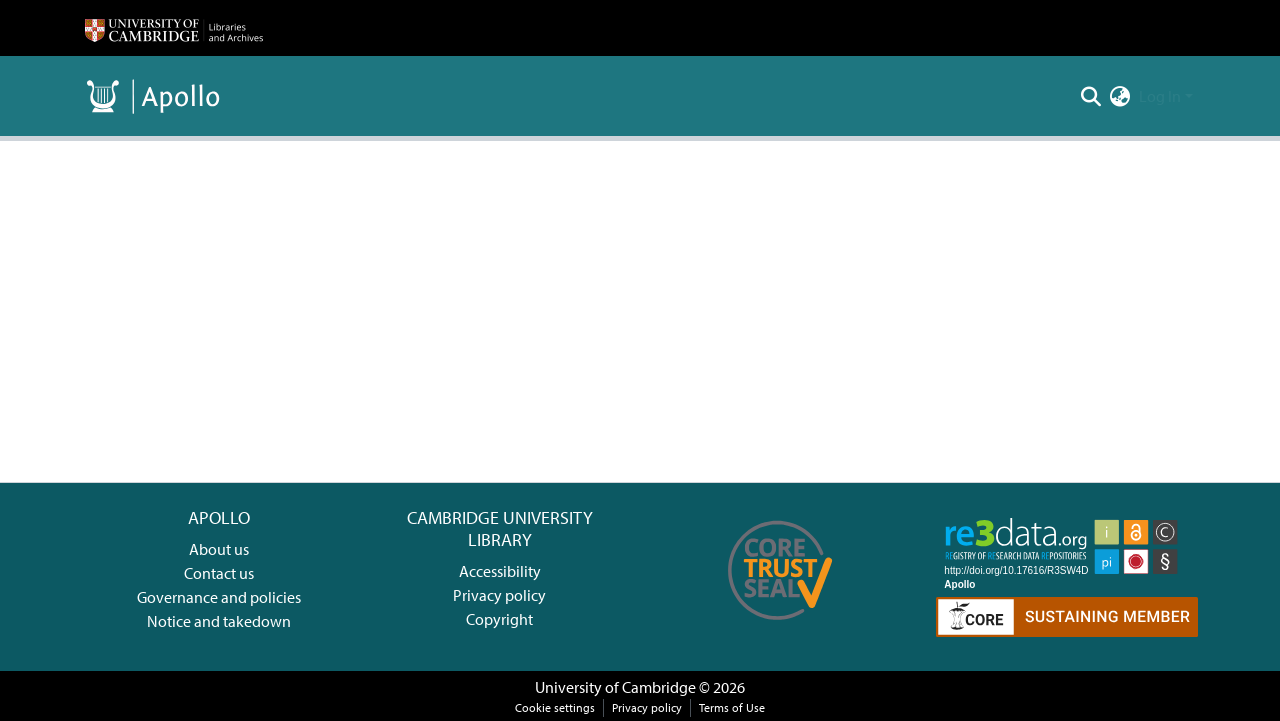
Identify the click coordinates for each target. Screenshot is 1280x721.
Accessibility (500, 571)
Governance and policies (219, 597)
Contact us (219, 573)
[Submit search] (1091, 96)
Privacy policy (499, 595)
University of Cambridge (615, 687)
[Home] (174, 28)
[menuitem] (1120, 96)
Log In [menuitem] (1160, 96)
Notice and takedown (219, 621)
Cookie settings (555, 707)
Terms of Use (732, 707)
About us (219, 549)
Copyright (499, 619)
